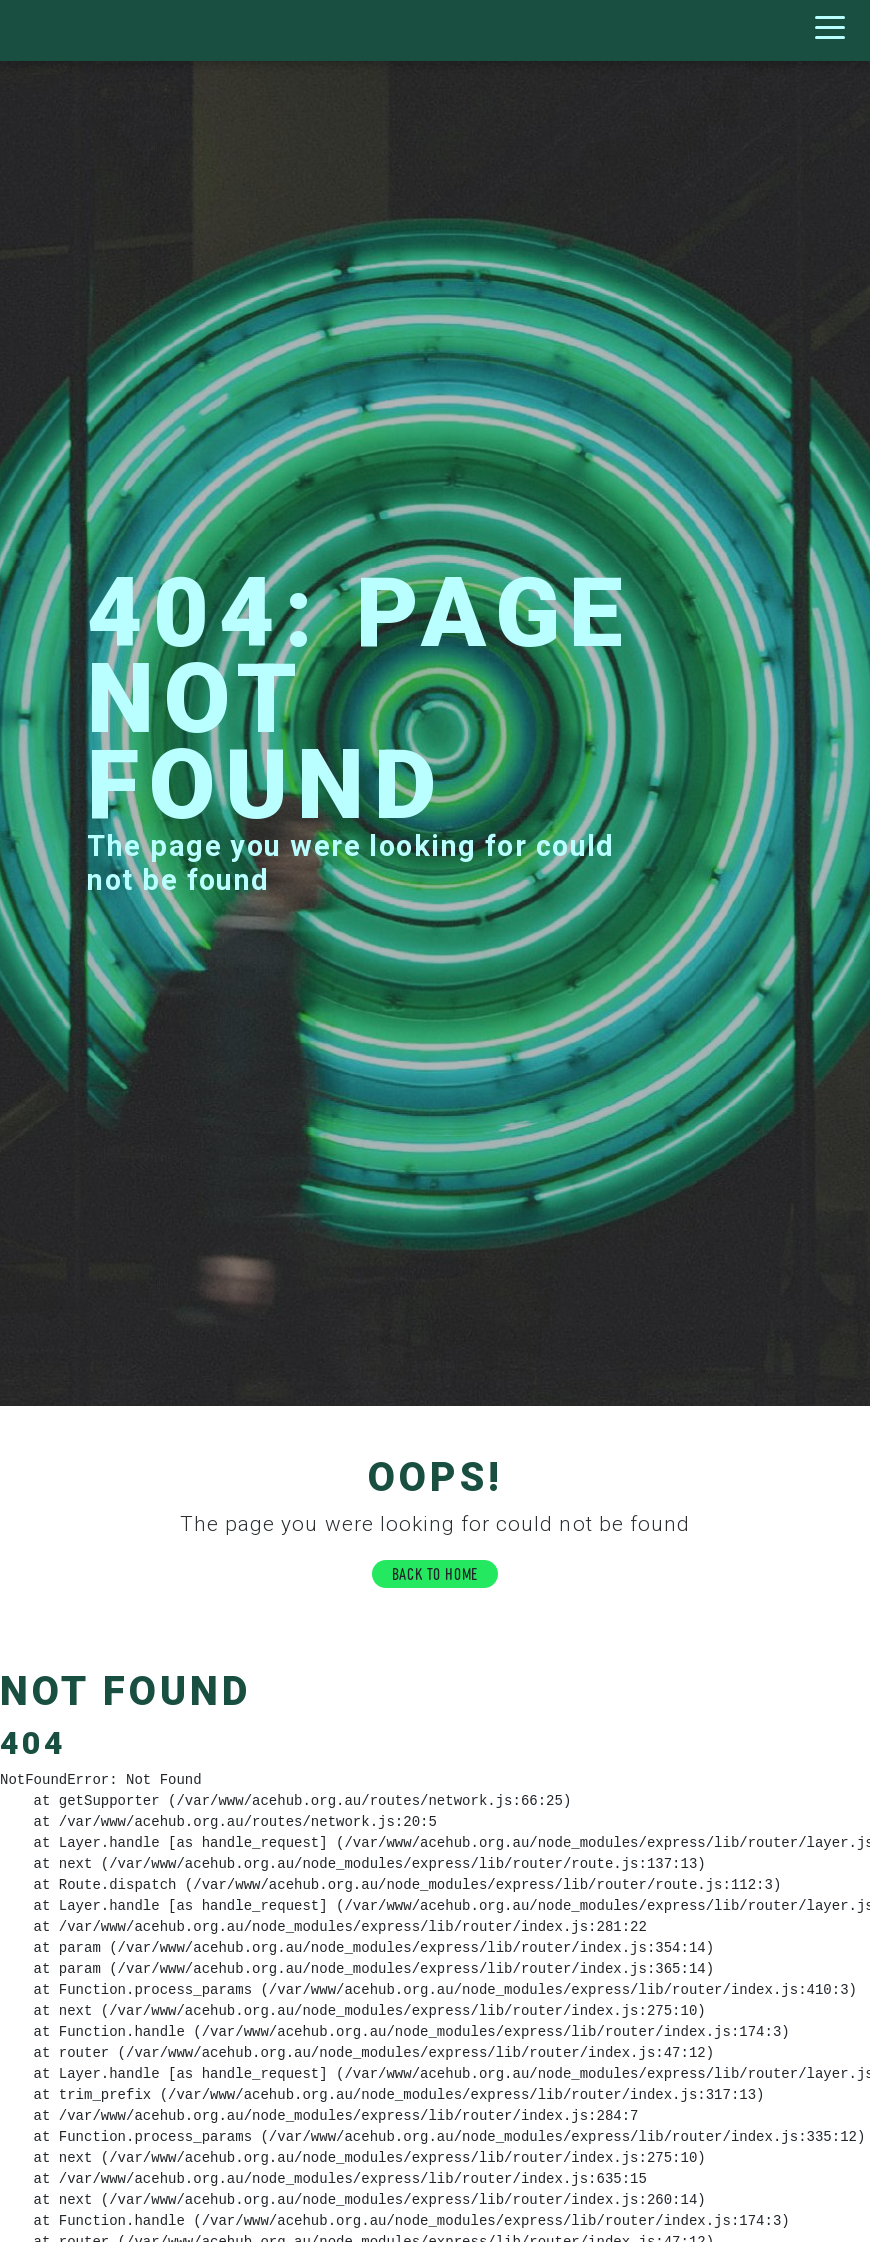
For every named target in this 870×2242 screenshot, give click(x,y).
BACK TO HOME (435, 1572)
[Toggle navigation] (835, 30)
